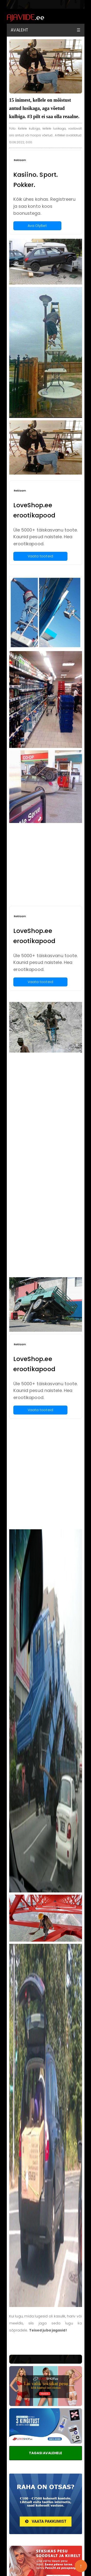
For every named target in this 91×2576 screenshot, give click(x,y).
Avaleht (19, 30)
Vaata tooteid (40, 556)
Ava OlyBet (37, 225)
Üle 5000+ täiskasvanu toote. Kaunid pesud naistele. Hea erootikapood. (45, 537)
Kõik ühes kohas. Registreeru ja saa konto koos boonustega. (44, 206)
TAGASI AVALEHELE (45, 2453)
